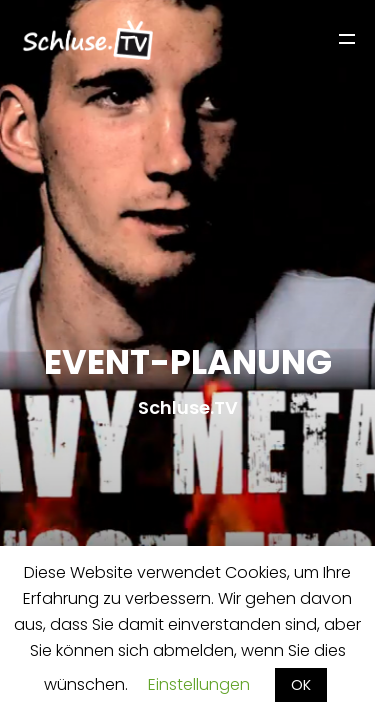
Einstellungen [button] (199, 684)
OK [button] (301, 685)
